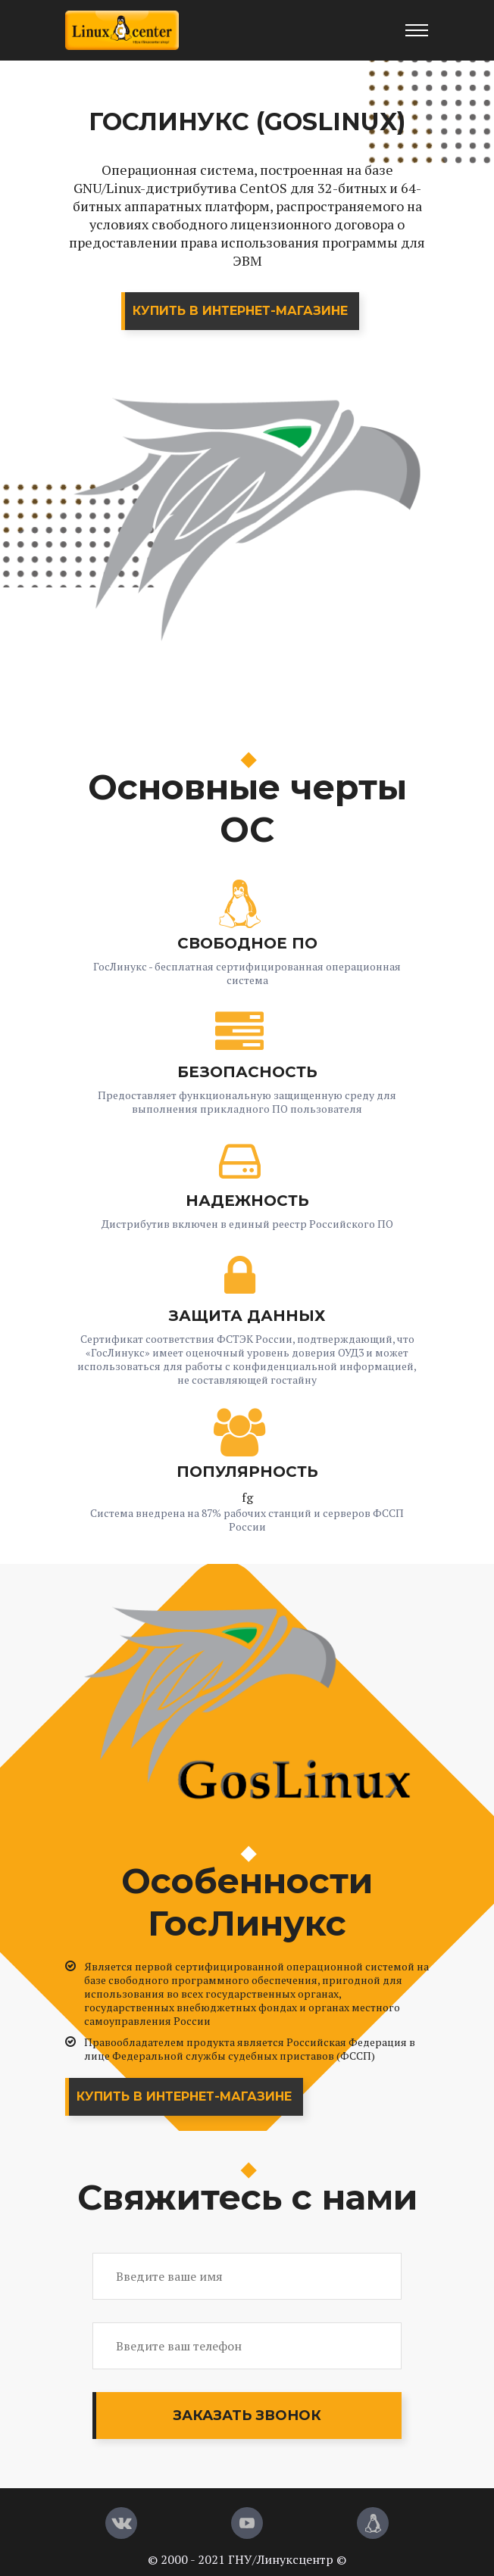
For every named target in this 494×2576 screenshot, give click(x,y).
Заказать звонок (247, 2415)
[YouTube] (247, 2523)
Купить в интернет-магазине (240, 311)
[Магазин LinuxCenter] (373, 2523)
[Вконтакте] (121, 2523)
